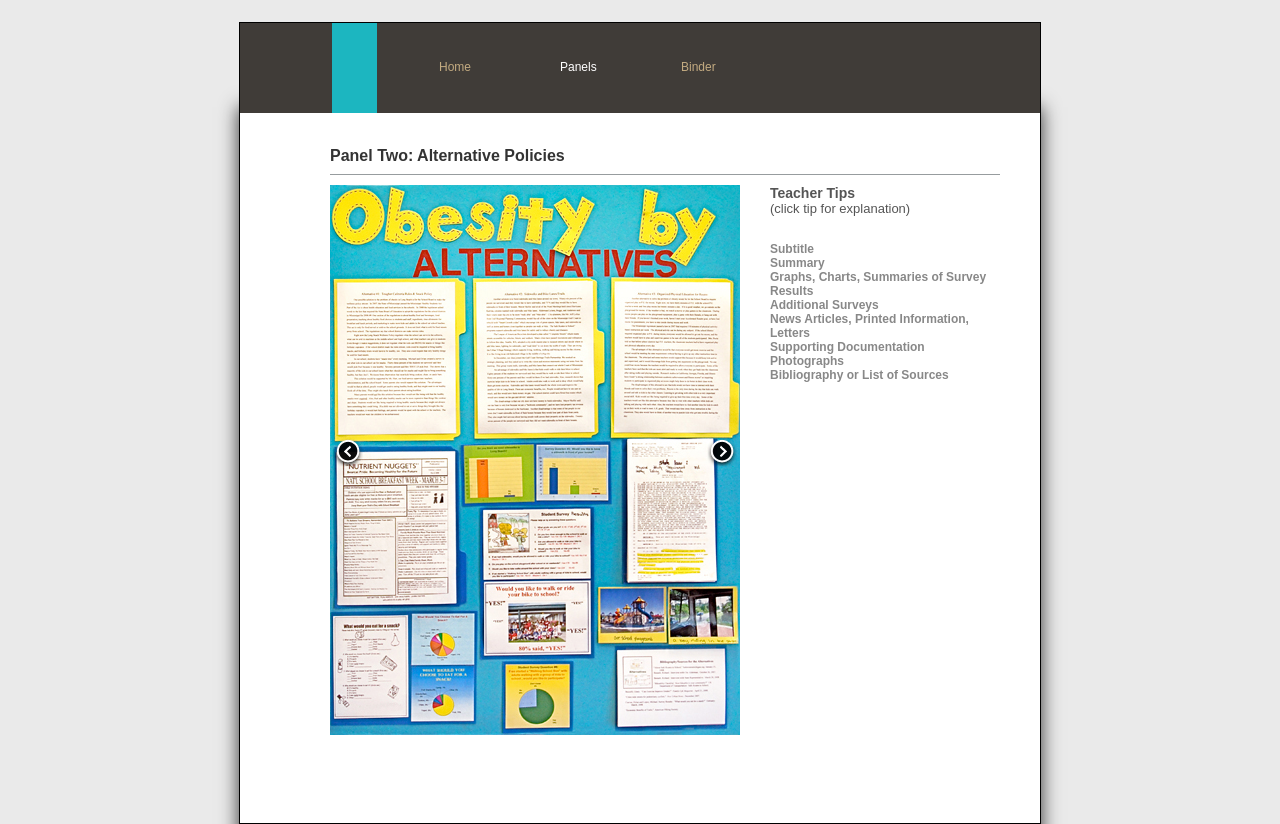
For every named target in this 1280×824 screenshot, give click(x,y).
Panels (578, 67)
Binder (698, 67)
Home (455, 67)
